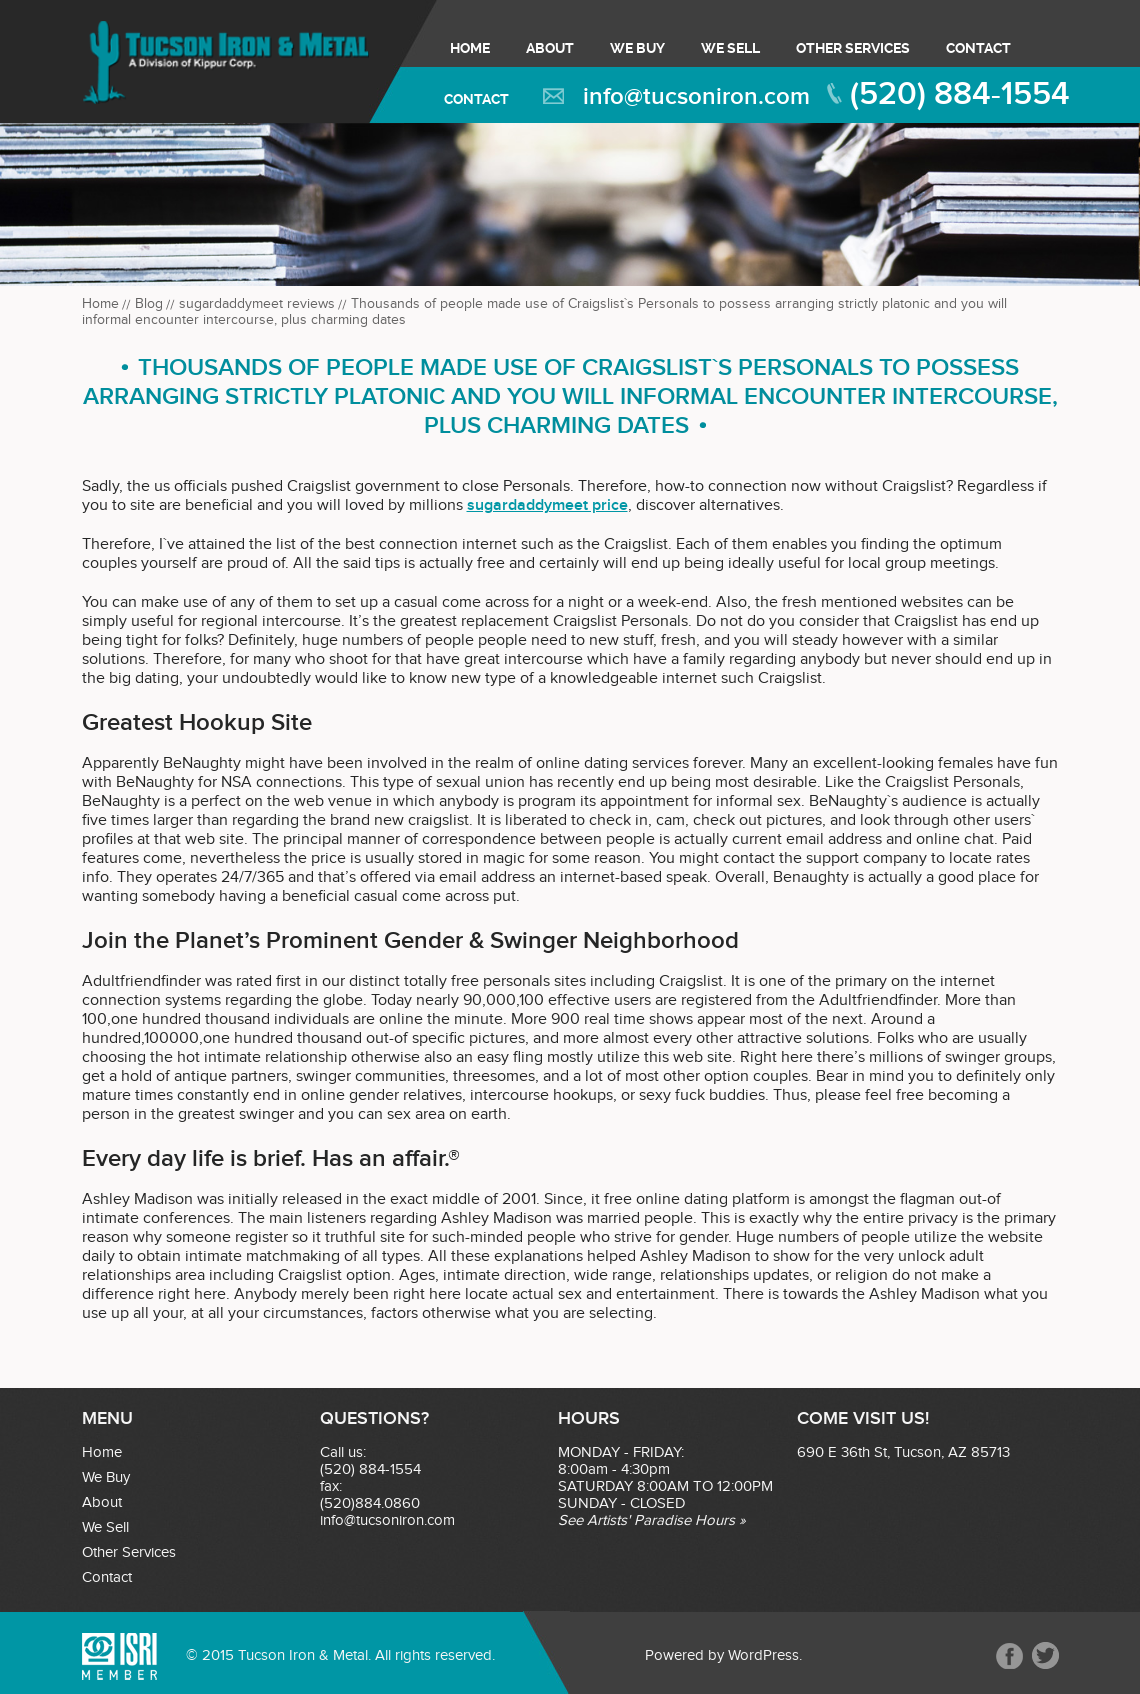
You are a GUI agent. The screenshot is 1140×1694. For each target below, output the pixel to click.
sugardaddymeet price (547, 505)
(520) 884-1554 (960, 94)
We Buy (637, 48)
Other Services (853, 48)
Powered (674, 1655)
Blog (149, 304)
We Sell (730, 48)
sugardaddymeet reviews (257, 304)
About (550, 48)
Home (470, 48)
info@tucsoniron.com (696, 96)
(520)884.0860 (370, 1503)
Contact (978, 48)
